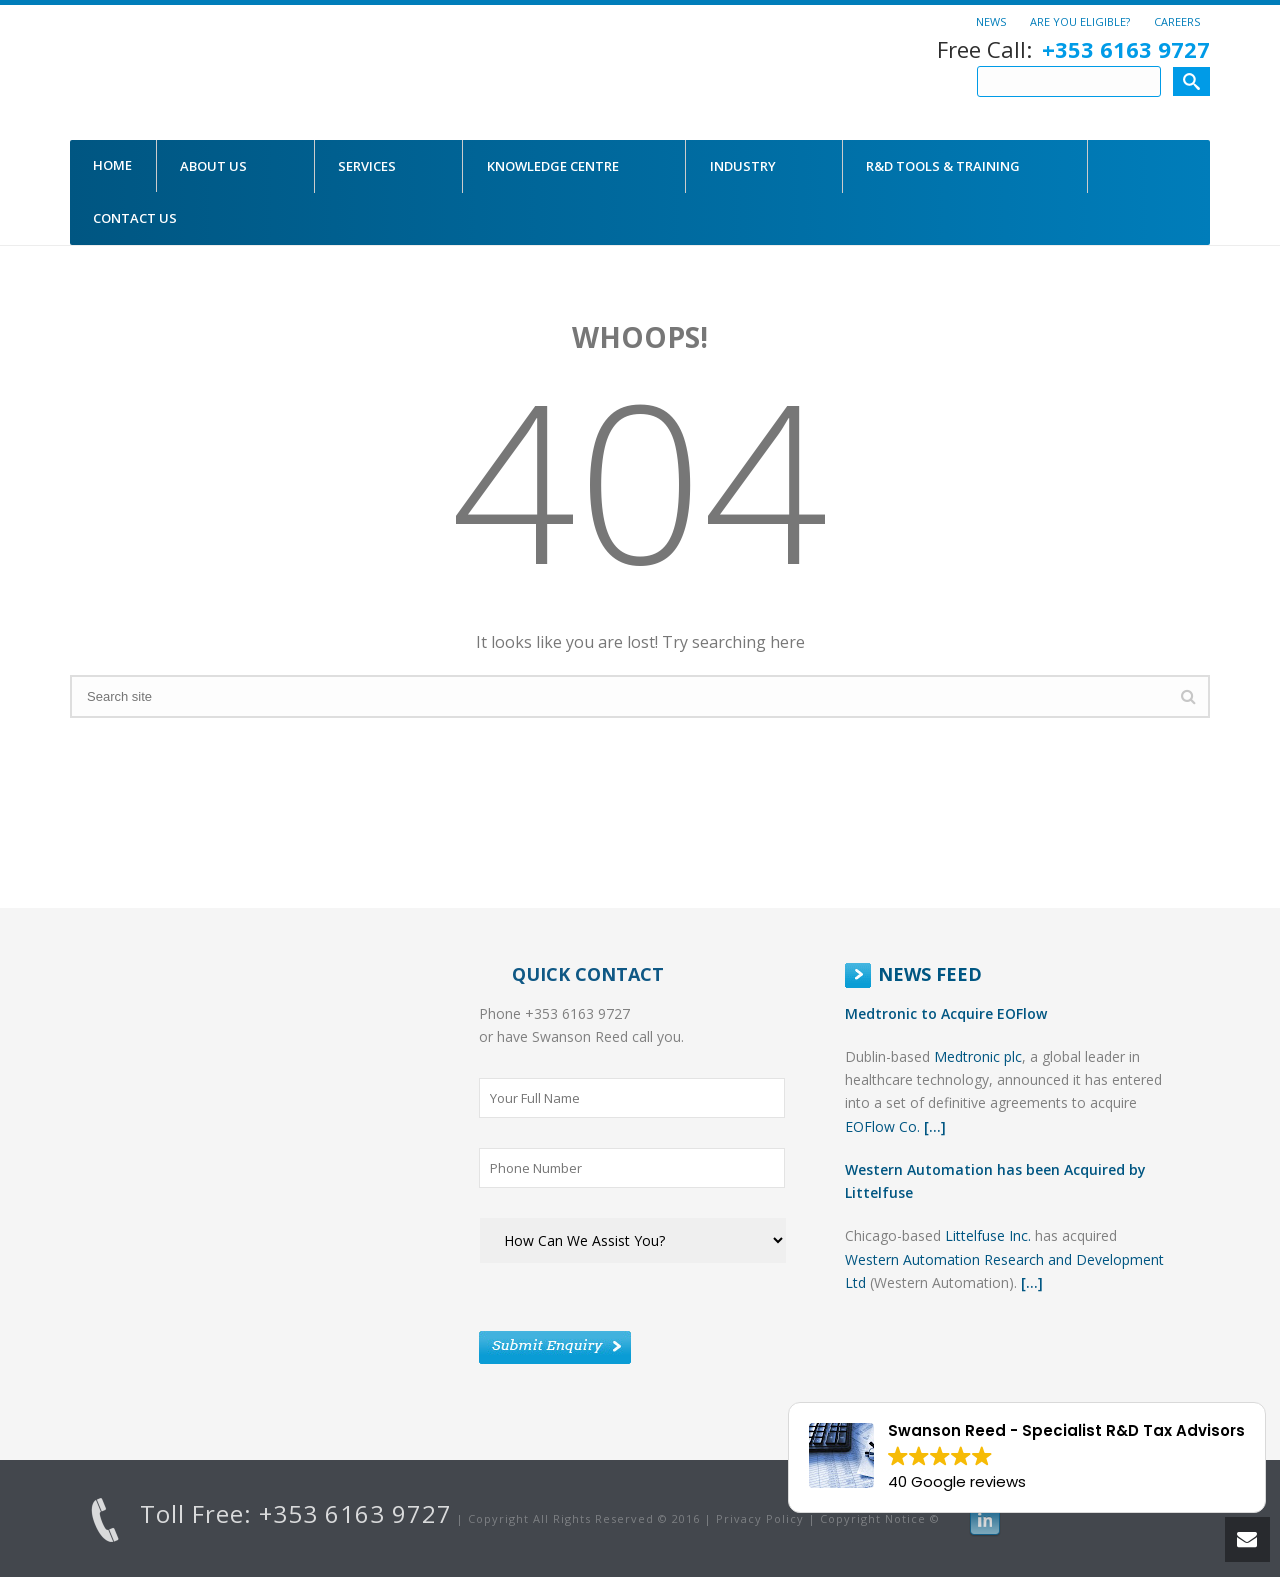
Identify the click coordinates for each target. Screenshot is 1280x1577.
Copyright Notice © (880, 1518)
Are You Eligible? (1080, 21)
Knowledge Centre (553, 166)
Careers (1177, 21)
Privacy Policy (760, 1518)
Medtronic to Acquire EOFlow (946, 1013)
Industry (743, 166)
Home (112, 165)
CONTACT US (135, 218)
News (991, 21)
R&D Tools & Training (943, 166)
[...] (935, 1126)
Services (367, 166)
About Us (213, 166)
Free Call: (1073, 49)
